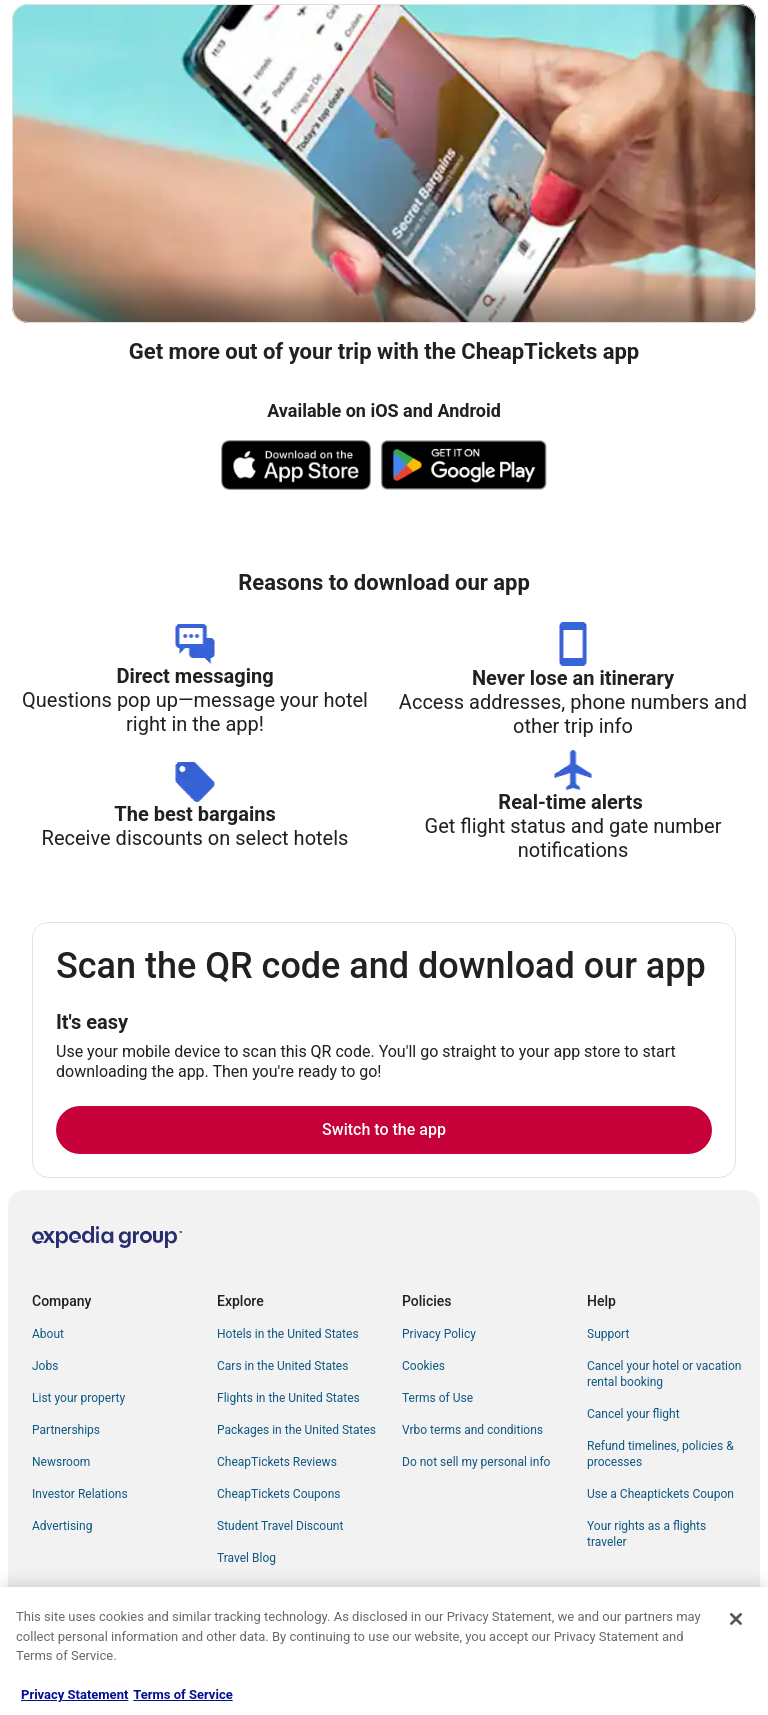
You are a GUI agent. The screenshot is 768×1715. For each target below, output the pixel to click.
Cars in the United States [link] (282, 1366)
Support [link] (608, 1334)
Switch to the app (384, 1129)
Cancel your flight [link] (633, 1414)
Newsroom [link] (61, 1462)
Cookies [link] (423, 1366)
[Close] (736, 1619)
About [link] (48, 1334)
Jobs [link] (45, 1366)
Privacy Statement (74, 1694)
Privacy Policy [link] (439, 1334)
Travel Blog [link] (246, 1558)
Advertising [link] (62, 1526)
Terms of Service (182, 1694)
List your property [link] (78, 1398)
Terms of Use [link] (437, 1398)
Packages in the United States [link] (296, 1430)
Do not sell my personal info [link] (476, 1462)
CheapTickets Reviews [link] (277, 1462)
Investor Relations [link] (80, 1494)
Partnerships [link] (66, 1430)
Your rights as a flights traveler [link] (646, 1534)
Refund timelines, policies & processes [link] (660, 1454)
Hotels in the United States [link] (288, 1334)
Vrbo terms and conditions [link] (472, 1430)
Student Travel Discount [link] (280, 1526)
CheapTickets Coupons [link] (279, 1494)
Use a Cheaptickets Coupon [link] (660, 1494)
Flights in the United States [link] (288, 1398)
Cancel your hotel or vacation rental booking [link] (664, 1374)
